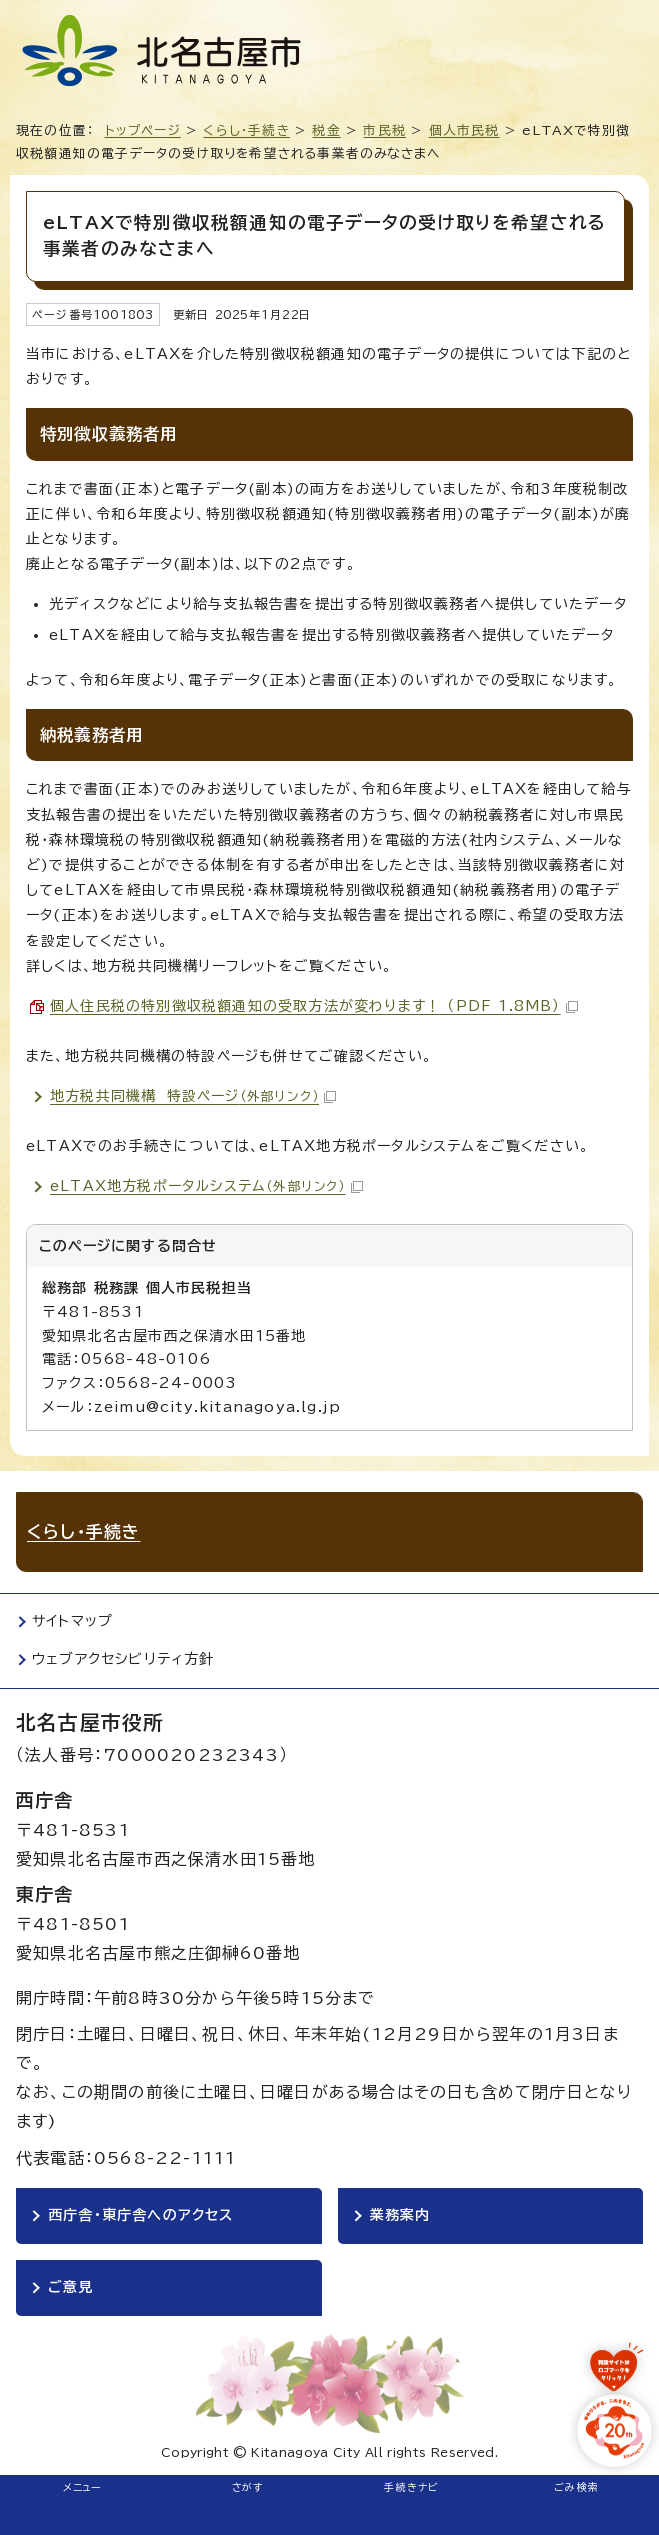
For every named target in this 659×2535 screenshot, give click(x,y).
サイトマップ (72, 1621)
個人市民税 (464, 130)
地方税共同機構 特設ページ (193, 1096)
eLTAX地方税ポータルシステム (206, 1186)
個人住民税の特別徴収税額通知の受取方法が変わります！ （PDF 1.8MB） (314, 1006)
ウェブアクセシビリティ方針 (123, 1659)
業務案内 (400, 2215)
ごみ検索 (576, 2487)
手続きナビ (411, 2487)
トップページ (143, 130)
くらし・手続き (246, 130)
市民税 (384, 130)
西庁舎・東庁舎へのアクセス (141, 2215)
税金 (326, 130)
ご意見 (71, 2287)
